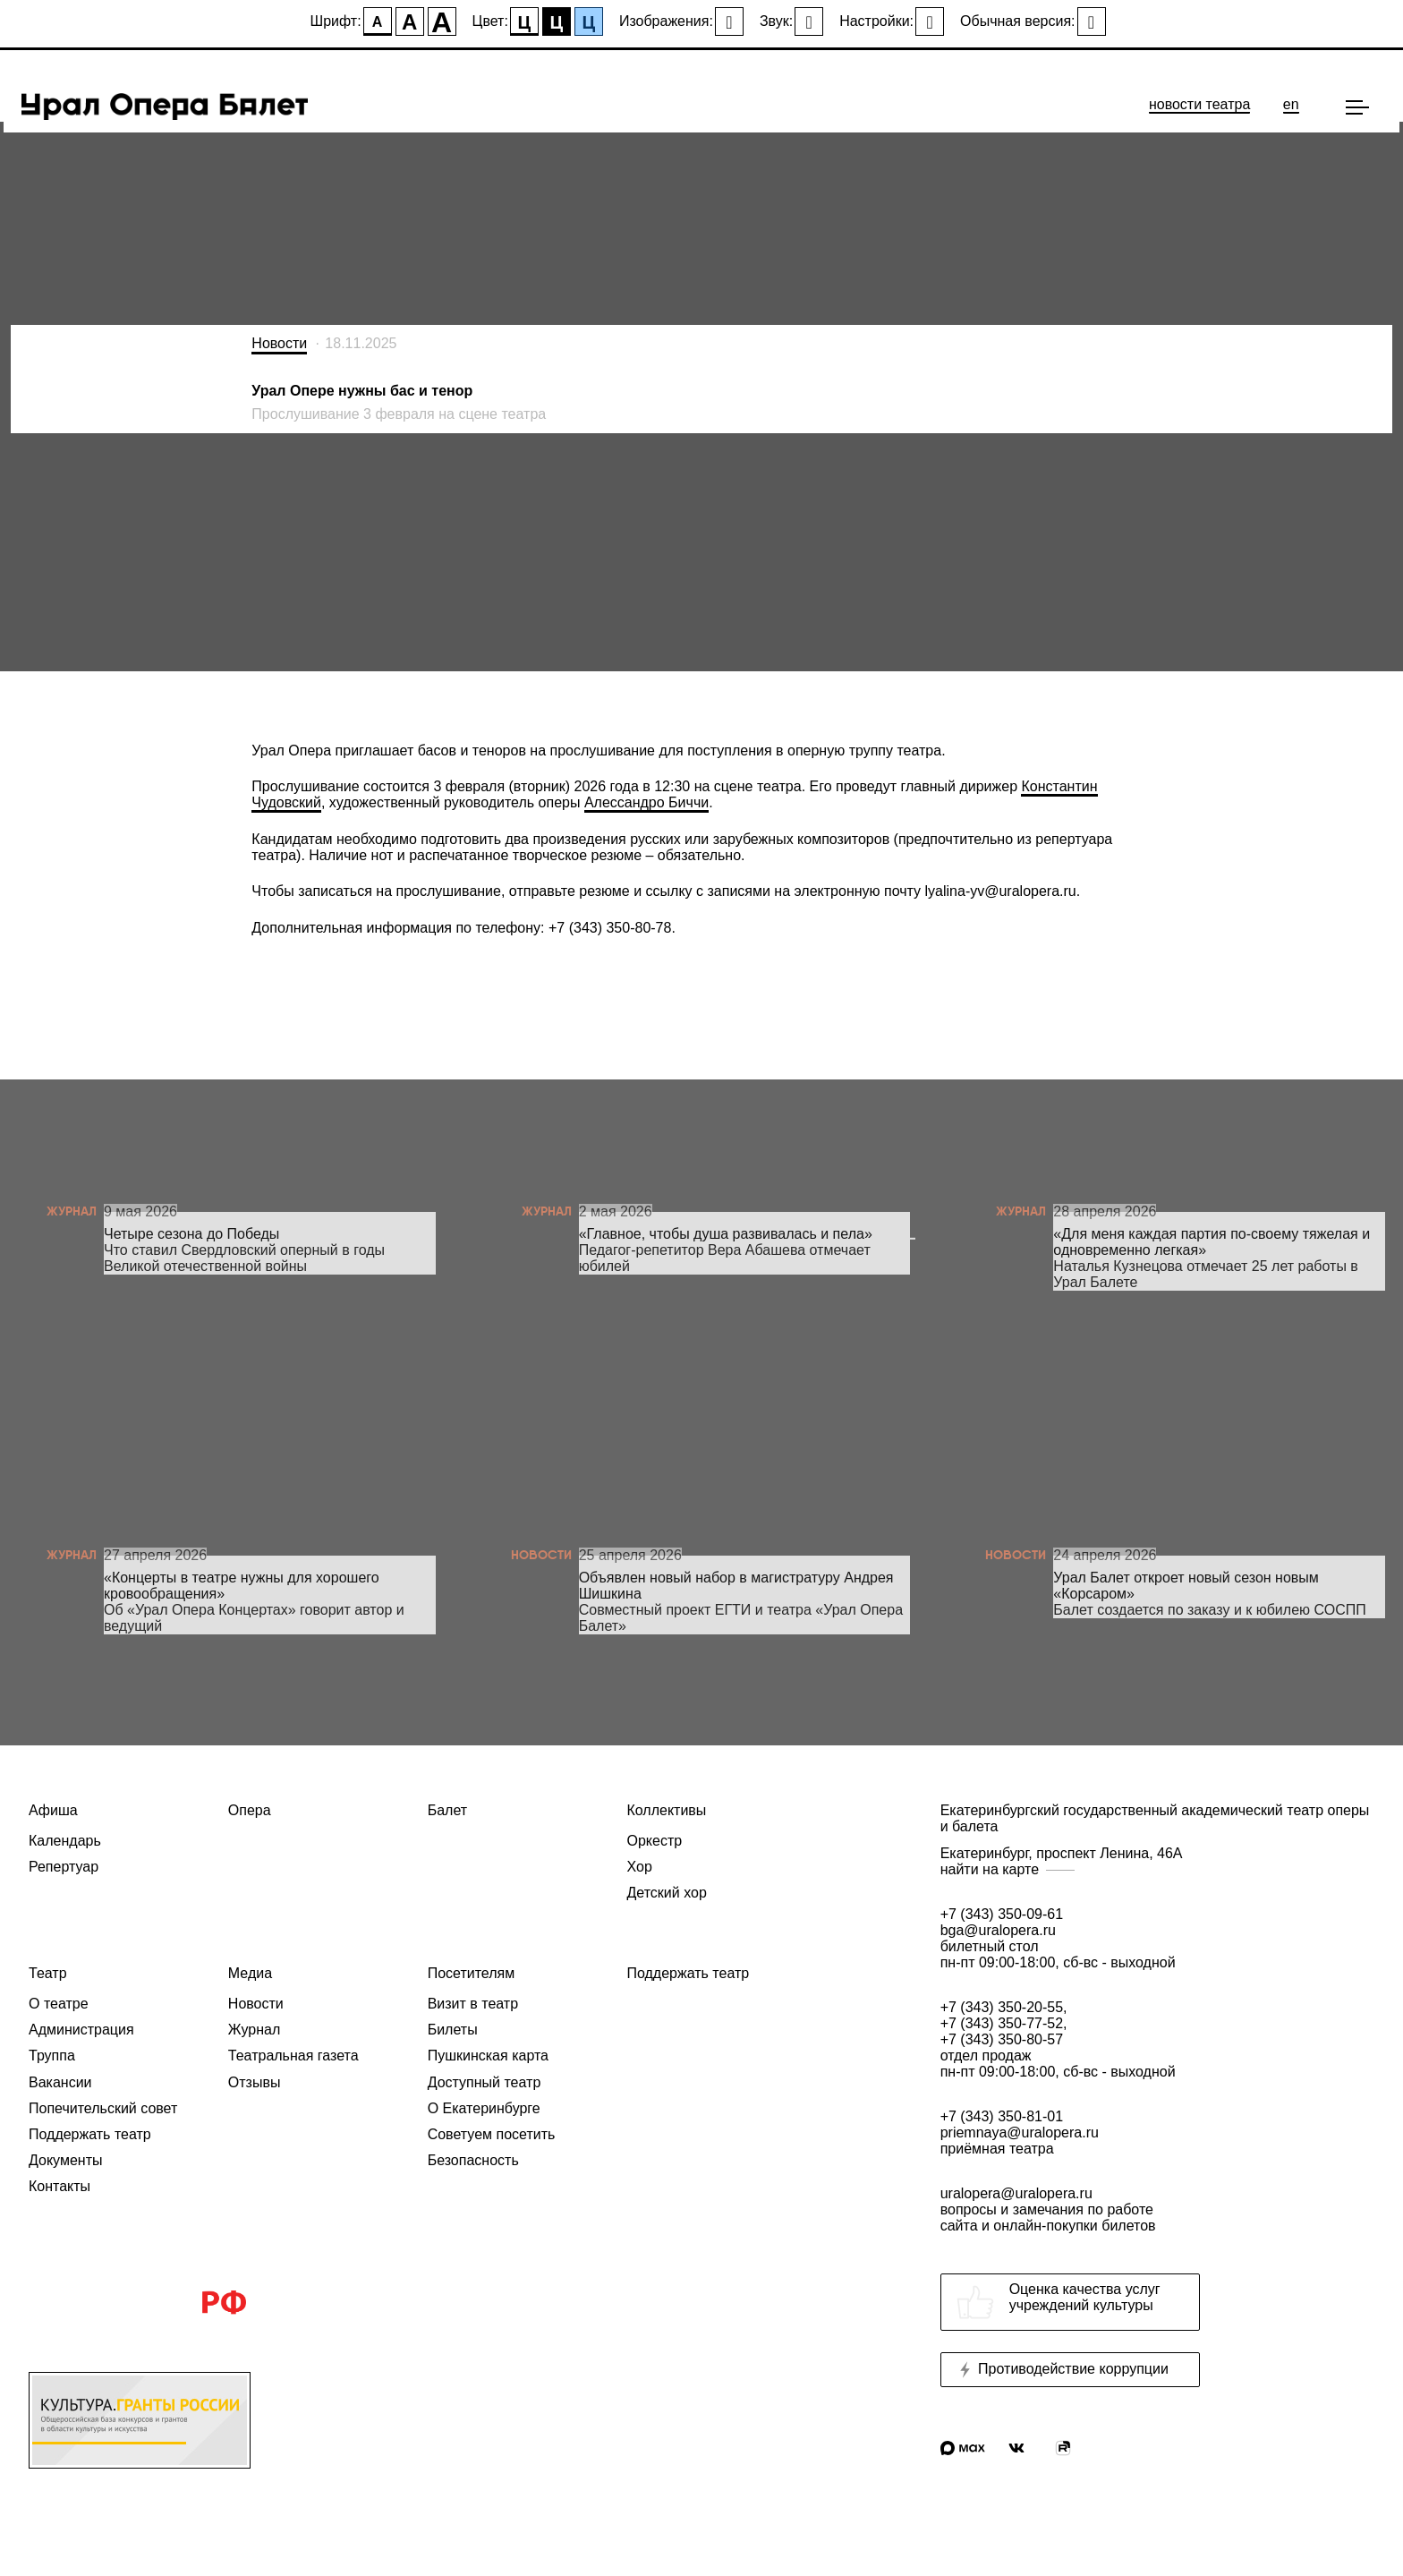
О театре (59, 2003)
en (1291, 104)
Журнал (254, 2029)
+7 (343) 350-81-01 (1001, 2116)
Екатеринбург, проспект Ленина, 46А (1157, 1862)
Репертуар (63, 1866)
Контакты (59, 2186)
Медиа (250, 1973)
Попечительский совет (103, 2108)
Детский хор (666, 1892)
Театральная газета (293, 2055)
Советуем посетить (492, 2134)
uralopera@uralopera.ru (1157, 2210)
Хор (638, 1866)
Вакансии (60, 2082)
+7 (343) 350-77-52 (1001, 2023)
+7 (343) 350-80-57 (1001, 2039)
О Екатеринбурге (484, 2108)
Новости (279, 343)
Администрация (81, 2029)
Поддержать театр (90, 2134)
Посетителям (471, 1973)
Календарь (65, 1840)
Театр (48, 1973)
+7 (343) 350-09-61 (1001, 1914)
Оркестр (654, 1840)
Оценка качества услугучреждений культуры (1058, 2302)
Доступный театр (484, 2082)
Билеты (453, 2029)
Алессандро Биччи (646, 802)
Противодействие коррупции (1062, 2369)
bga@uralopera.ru (998, 1930)
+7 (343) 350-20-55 (1001, 2007)
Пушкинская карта (488, 2055)
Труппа (52, 2055)
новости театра (1199, 104)
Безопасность (473, 2160)
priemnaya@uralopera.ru (1019, 2132)
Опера (249, 1810)
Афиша (53, 1810)
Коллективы (666, 1810)
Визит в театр (473, 2003)
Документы (65, 2160)
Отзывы (254, 2082)
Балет (447, 1810)
